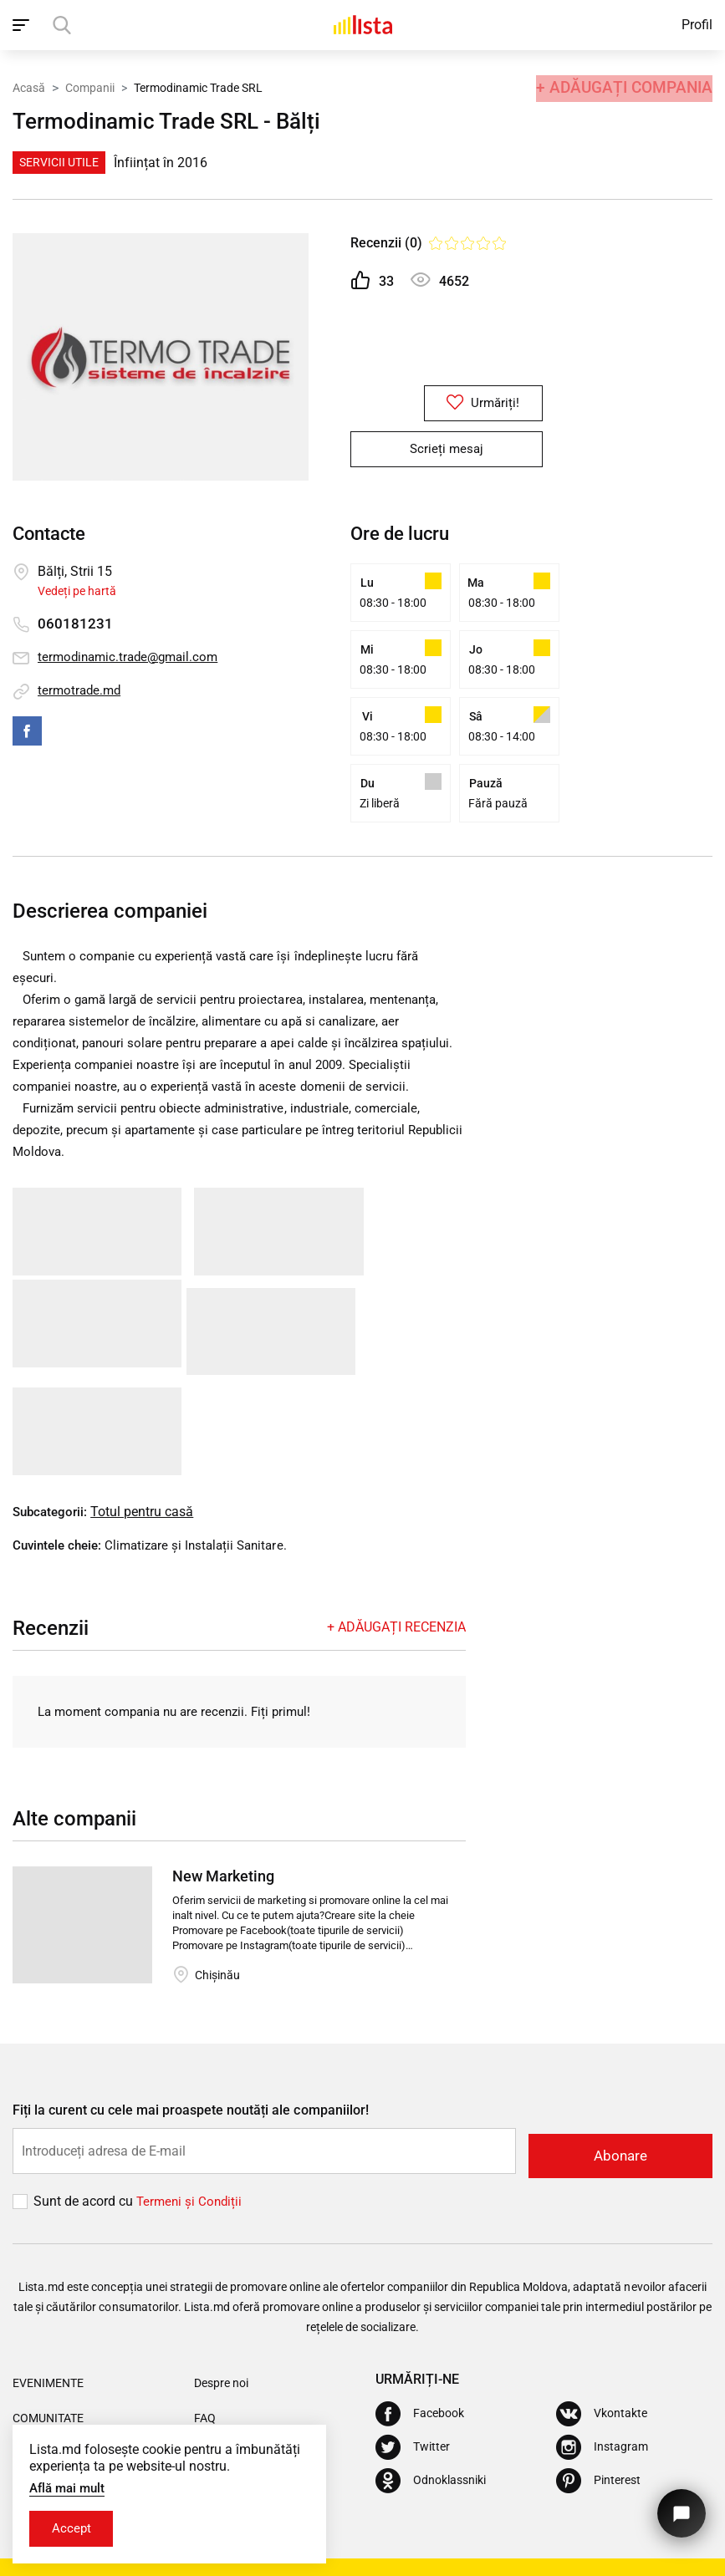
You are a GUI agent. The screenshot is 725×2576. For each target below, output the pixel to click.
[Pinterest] (598, 2418)
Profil (697, 25)
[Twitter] (412, 2385)
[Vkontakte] (601, 2352)
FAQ (205, 2356)
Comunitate (48, 2356)
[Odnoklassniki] (430, 2418)
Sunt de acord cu (84, 2139)
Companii (90, 86)
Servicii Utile (59, 162)
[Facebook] (419, 2352)
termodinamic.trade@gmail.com (132, 657)
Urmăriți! (446, 404)
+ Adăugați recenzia (396, 1568)
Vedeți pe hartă (77, 591)
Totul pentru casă (146, 1453)
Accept (74, 2528)
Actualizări (221, 2391)
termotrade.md (81, 691)
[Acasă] (363, 25)
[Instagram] (602, 2385)
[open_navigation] (23, 25)
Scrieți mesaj (446, 450)
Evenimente (48, 2321)
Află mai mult (69, 2486)
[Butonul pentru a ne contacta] (678, 2507)
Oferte (33, 2391)
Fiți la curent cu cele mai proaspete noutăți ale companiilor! (191, 2053)
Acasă (29, 86)
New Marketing (223, 1819)
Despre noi (221, 2321)
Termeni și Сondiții (191, 2139)
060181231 (75, 624)
